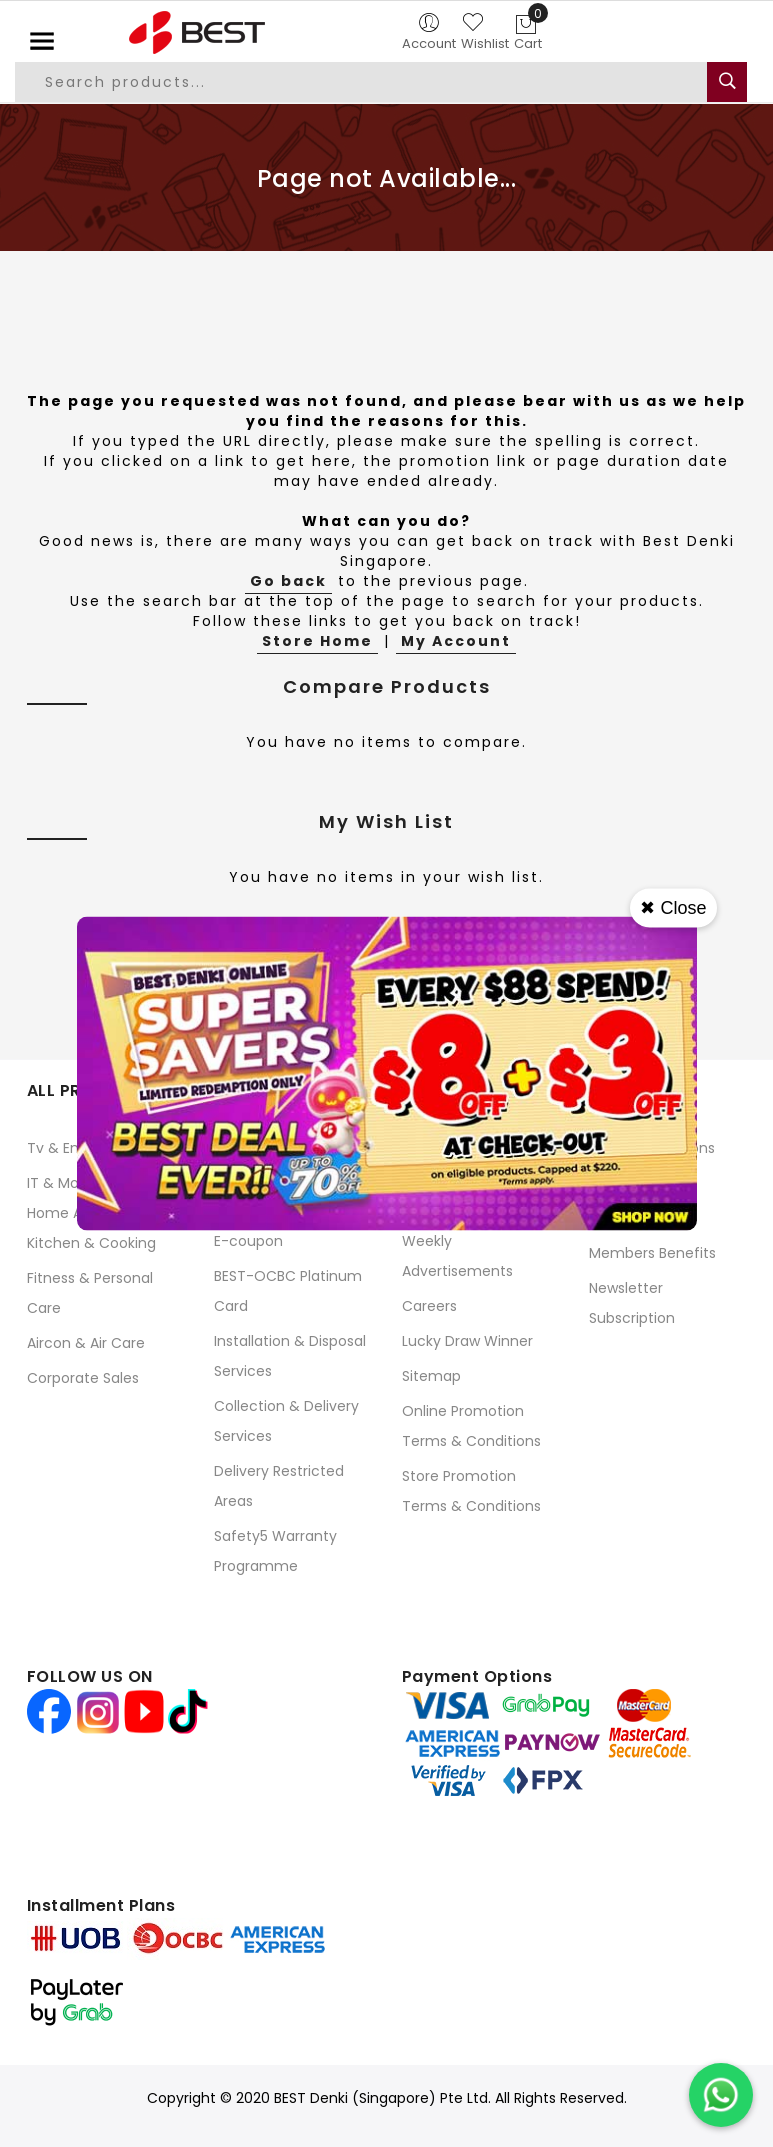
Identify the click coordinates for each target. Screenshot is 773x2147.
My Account (456, 641)
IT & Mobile (65, 1183)
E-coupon (248, 1241)
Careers (429, 1306)
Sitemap (431, 1376)
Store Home (317, 641)
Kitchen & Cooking (91, 1243)
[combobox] (363, 82)
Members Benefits (652, 1253)
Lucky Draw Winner (467, 1341)
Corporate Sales (83, 1378)
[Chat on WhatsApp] (721, 2095)
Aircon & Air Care (86, 1343)
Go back (288, 581)
